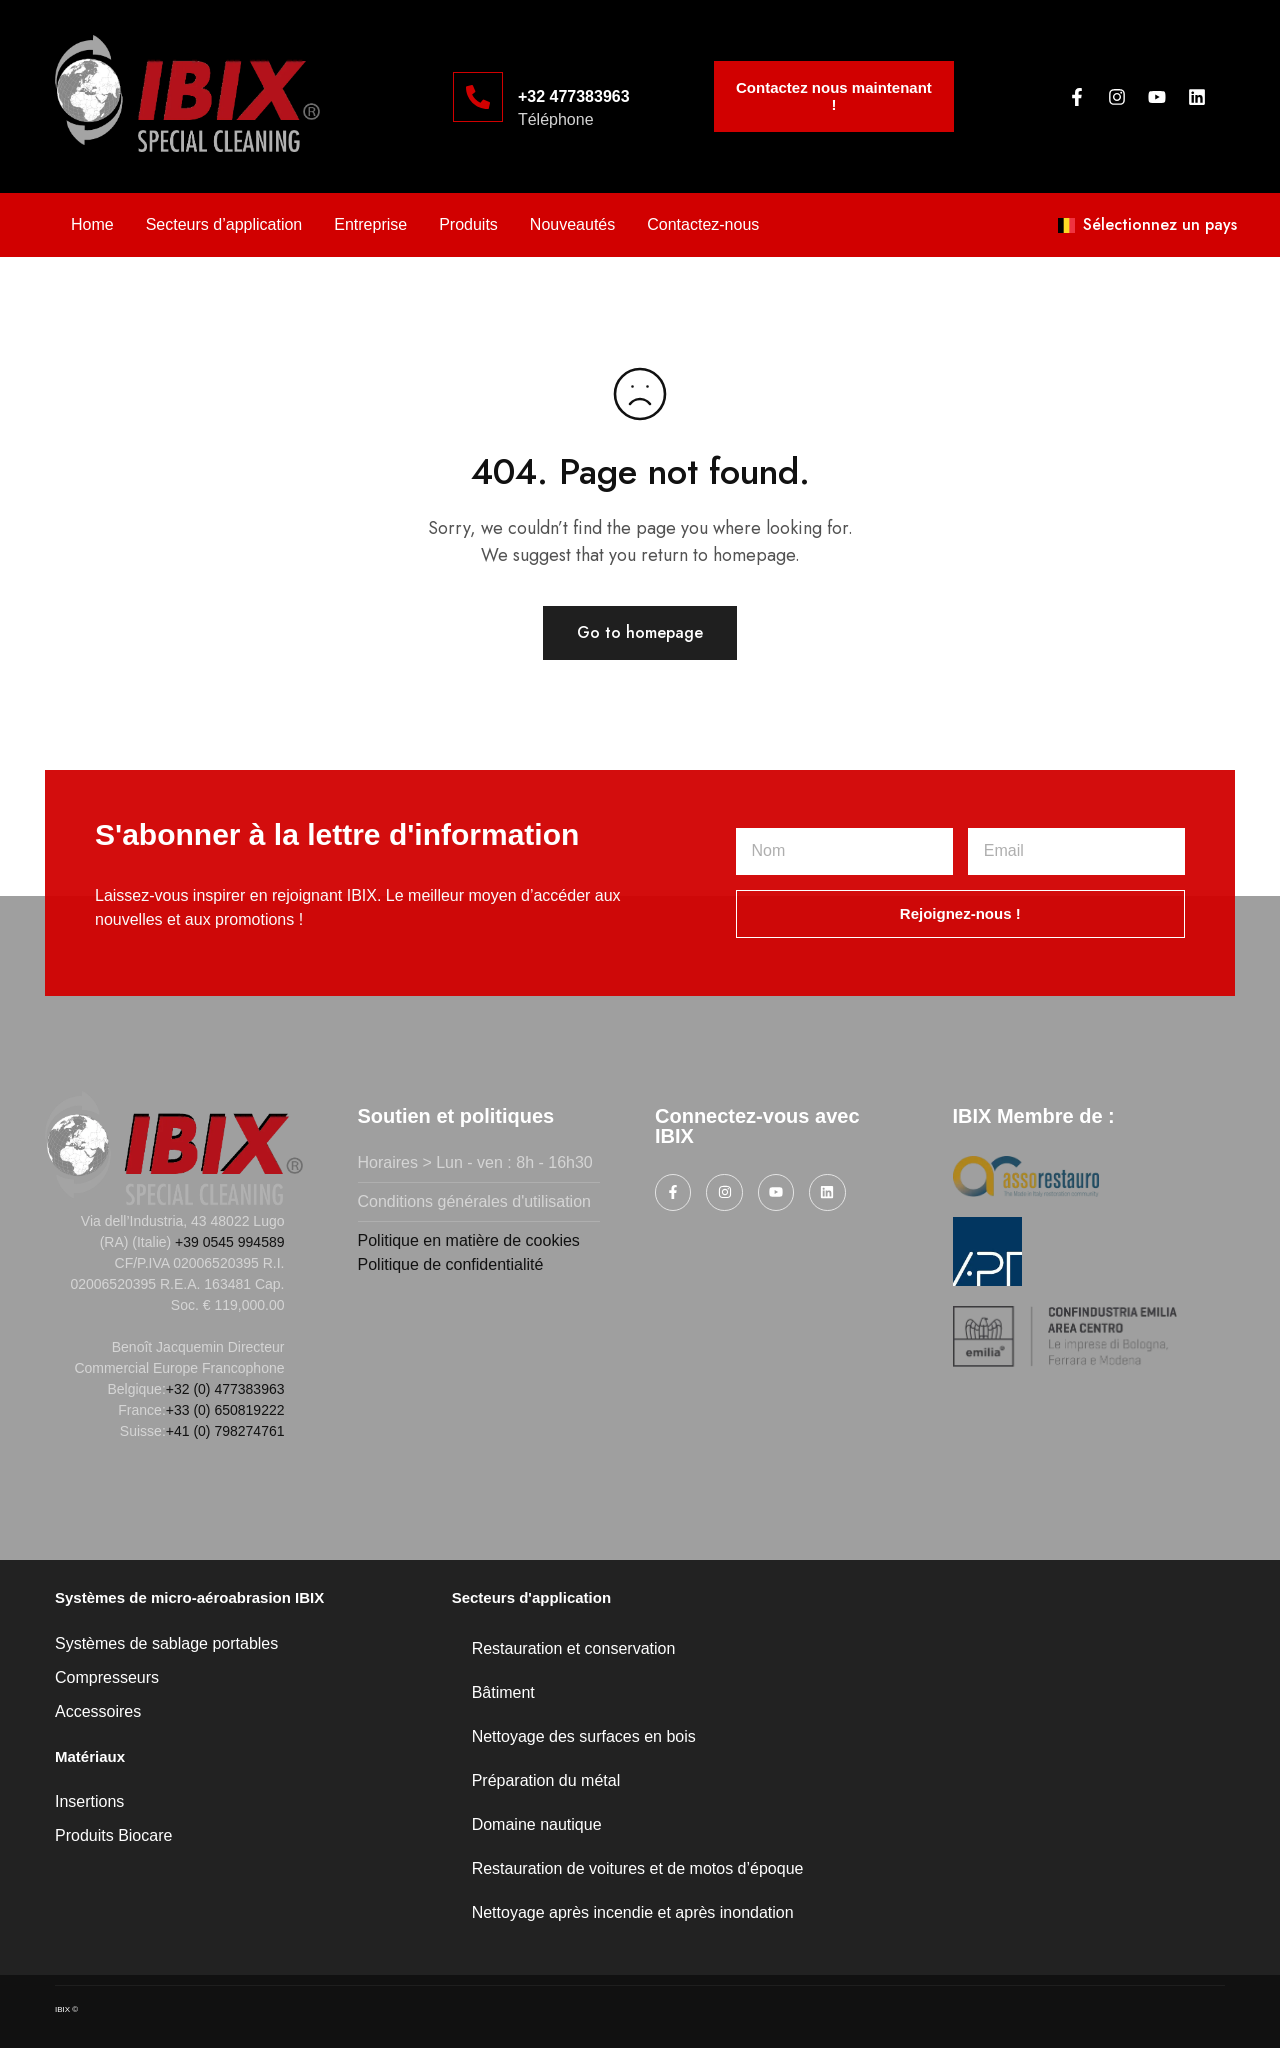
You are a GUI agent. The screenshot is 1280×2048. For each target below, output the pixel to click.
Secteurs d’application (224, 224)
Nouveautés (572, 224)
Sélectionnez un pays (1147, 224)
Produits (468, 224)
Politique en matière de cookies (469, 1240)
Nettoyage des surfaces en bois (584, 1736)
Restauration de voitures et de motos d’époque (638, 1868)
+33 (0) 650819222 (225, 1410)
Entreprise (370, 224)
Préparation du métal (546, 1780)
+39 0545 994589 (229, 1242)
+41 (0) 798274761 (225, 1431)
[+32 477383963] (478, 97)
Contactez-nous (703, 224)
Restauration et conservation (574, 1648)
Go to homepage (640, 632)
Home (92, 224)
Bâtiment (503, 1692)
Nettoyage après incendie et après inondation (633, 1912)
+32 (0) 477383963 (225, 1389)
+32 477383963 (574, 96)
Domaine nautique (537, 1824)
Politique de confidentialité (451, 1264)
